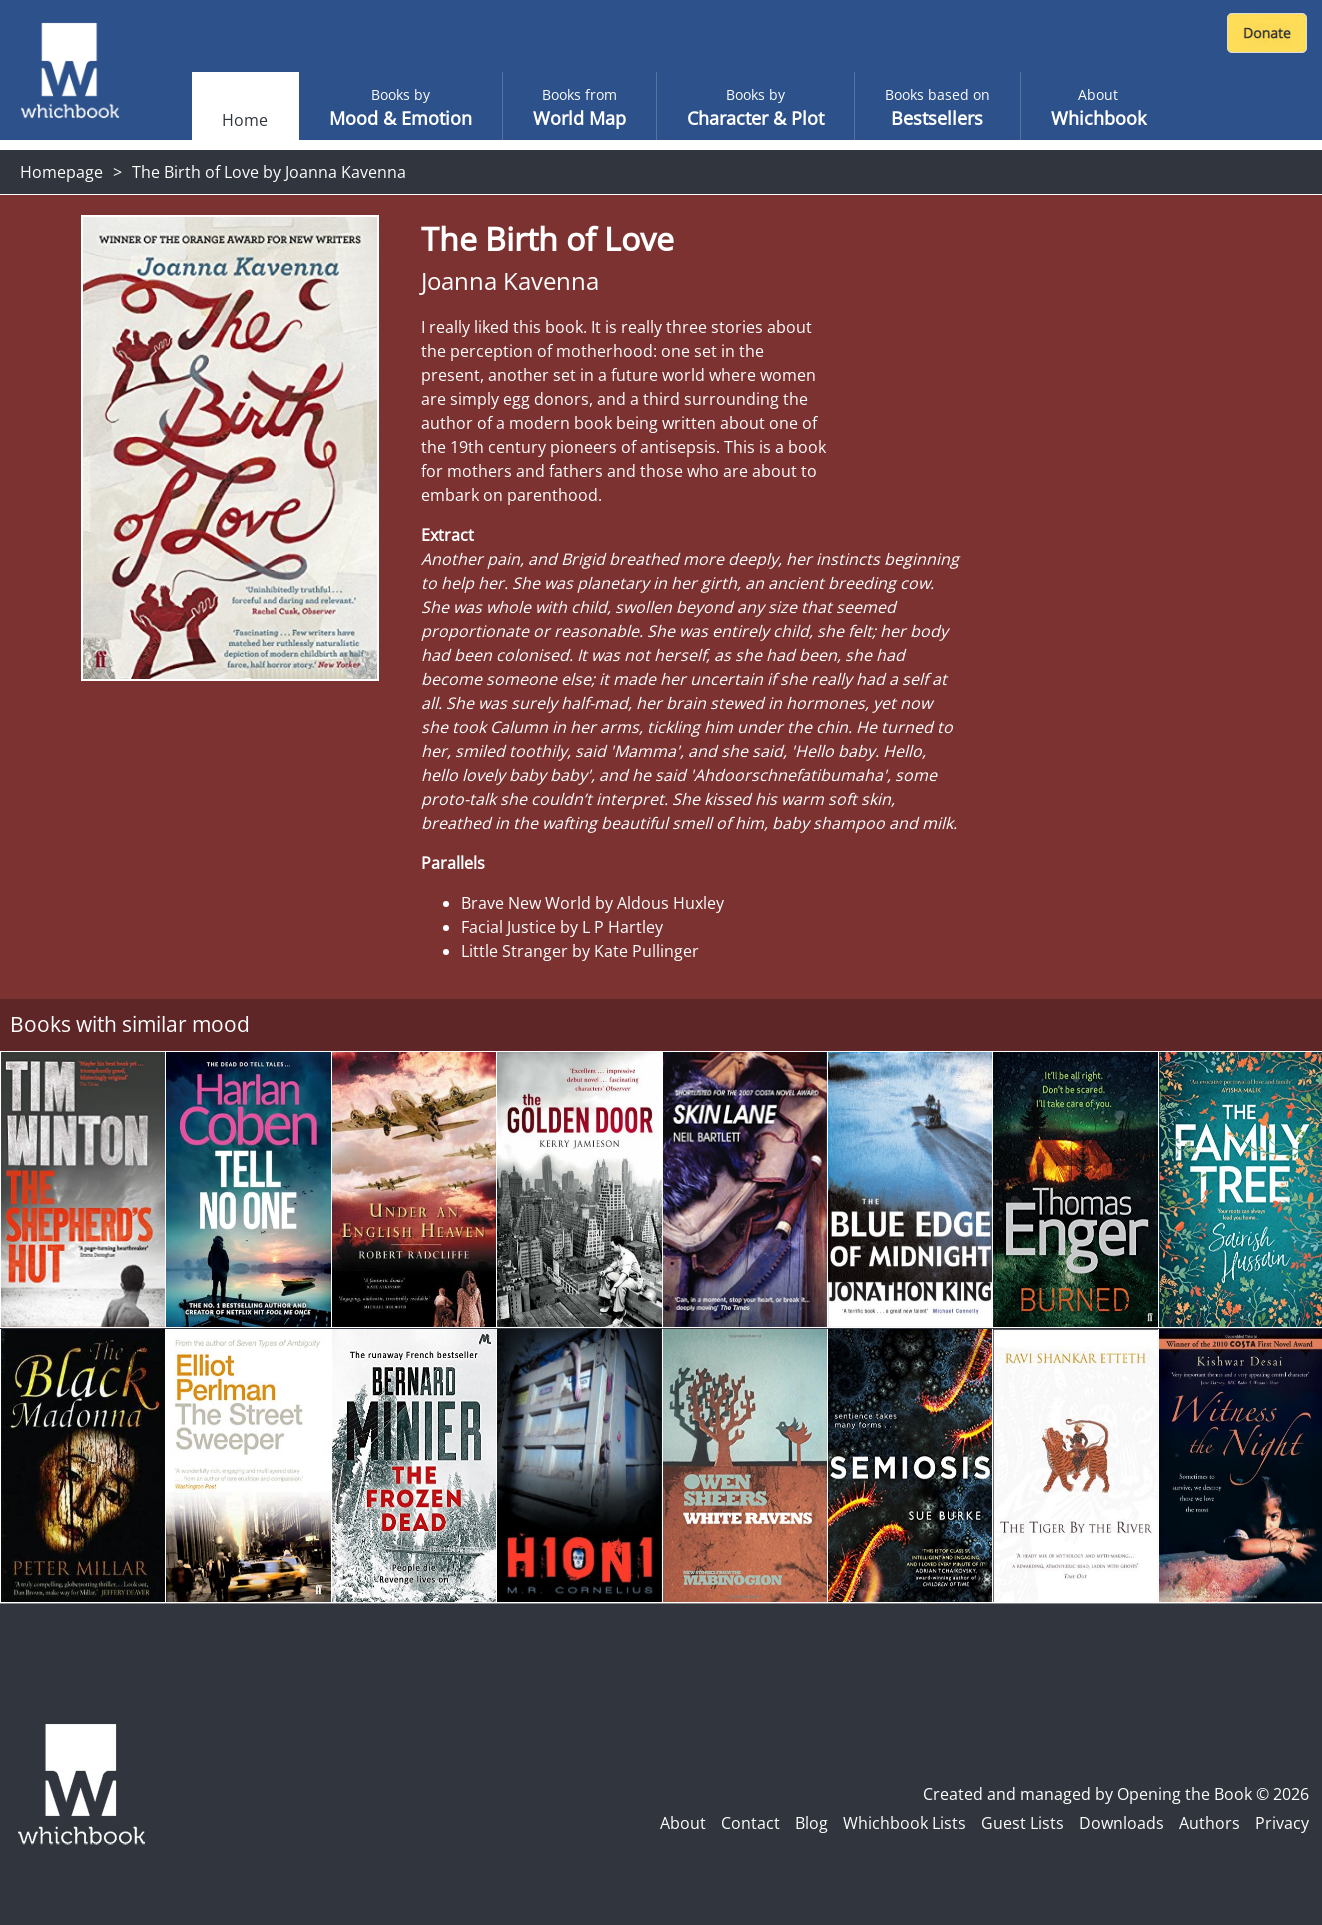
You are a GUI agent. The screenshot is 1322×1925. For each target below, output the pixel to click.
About (683, 1823)
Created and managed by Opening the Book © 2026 (1116, 1794)
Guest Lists (1022, 1823)
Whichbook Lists (904, 1823)
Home (245, 120)
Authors (1209, 1823)
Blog (811, 1823)
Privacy (1282, 1823)
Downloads (1121, 1823)
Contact (750, 1823)
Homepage (61, 172)
